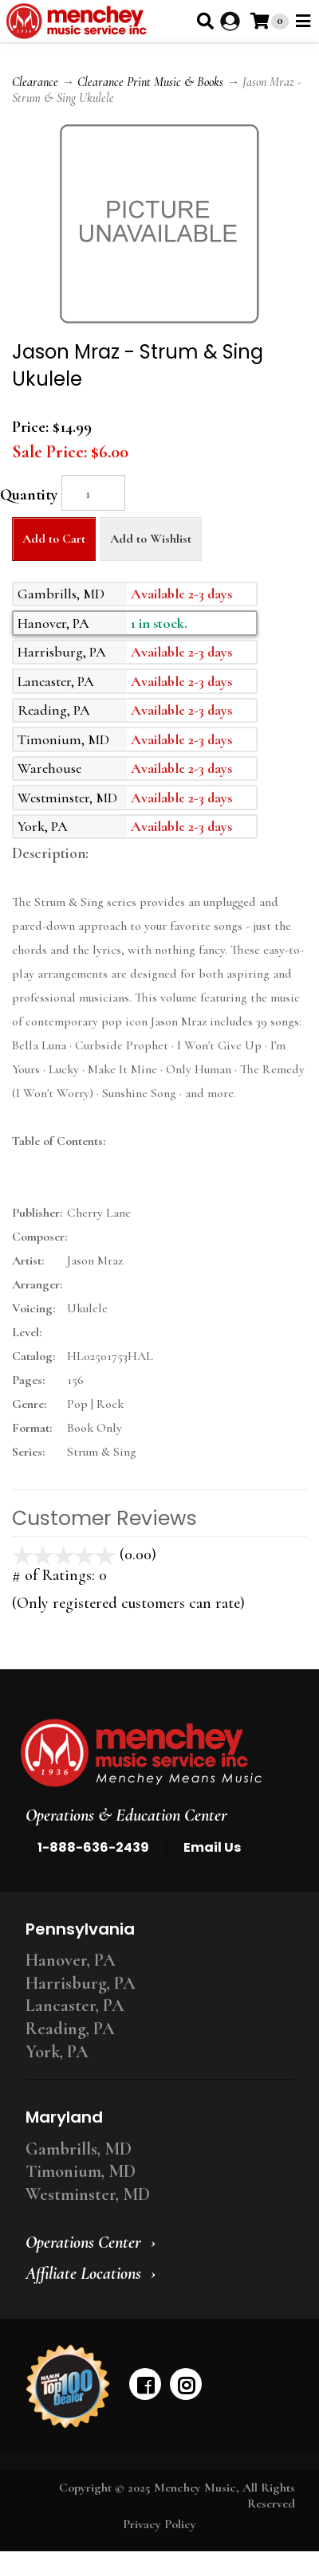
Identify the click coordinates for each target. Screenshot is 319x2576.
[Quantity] (93, 493)
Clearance (35, 82)
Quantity (28, 494)
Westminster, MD (88, 2194)
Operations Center (83, 2242)
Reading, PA (70, 2028)
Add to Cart (53, 539)
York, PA (57, 2051)
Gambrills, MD (79, 2149)
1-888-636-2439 (93, 1847)
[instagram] (186, 2384)
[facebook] (145, 2384)
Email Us (212, 1847)
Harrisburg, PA (81, 1983)
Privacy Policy (159, 2524)
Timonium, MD (81, 2171)
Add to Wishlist (150, 539)
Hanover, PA (71, 1960)
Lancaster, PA (75, 2005)
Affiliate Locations (83, 2273)
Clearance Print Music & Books (150, 82)
